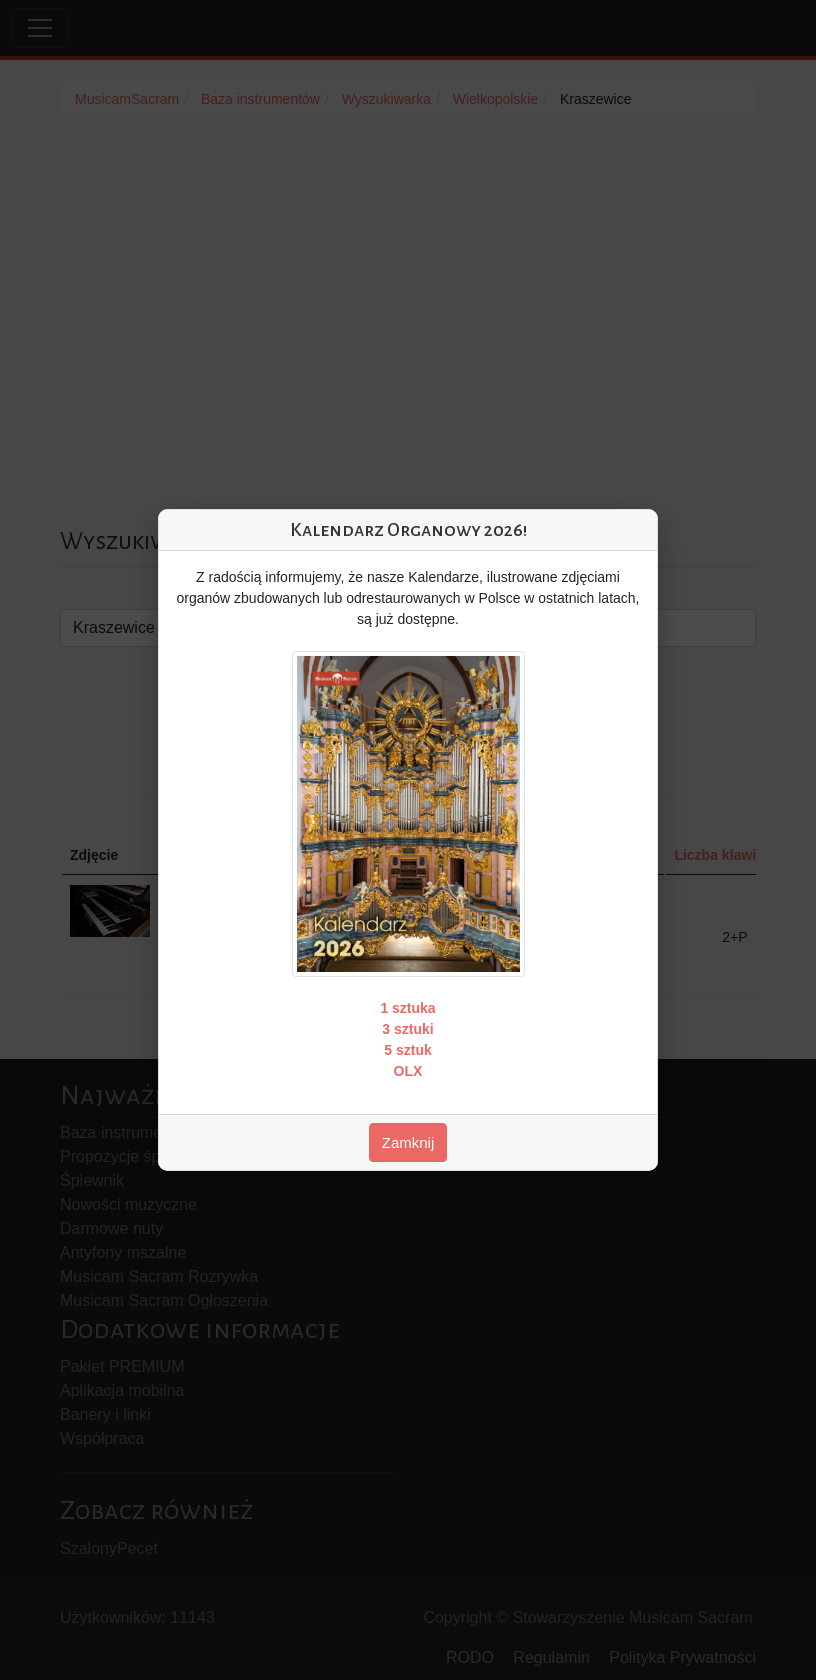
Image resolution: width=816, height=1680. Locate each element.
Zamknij (408, 1142)
